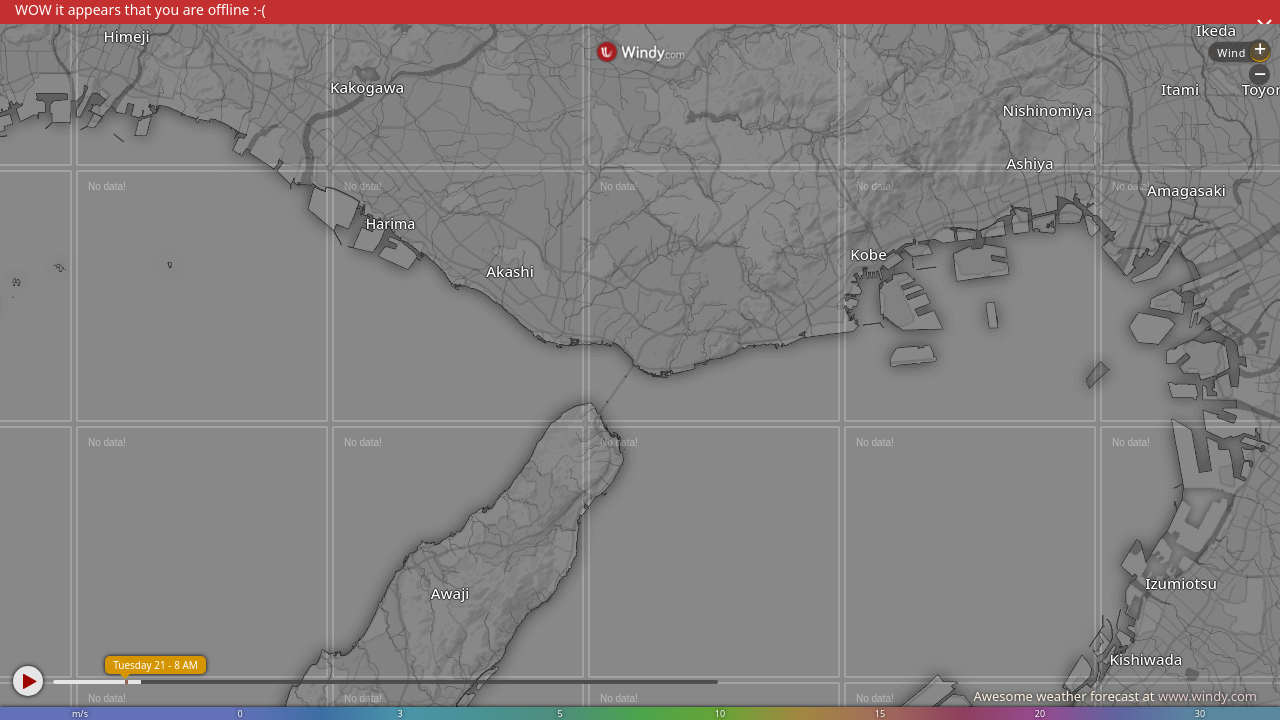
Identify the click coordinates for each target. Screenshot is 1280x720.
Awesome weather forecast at (1115, 696)
